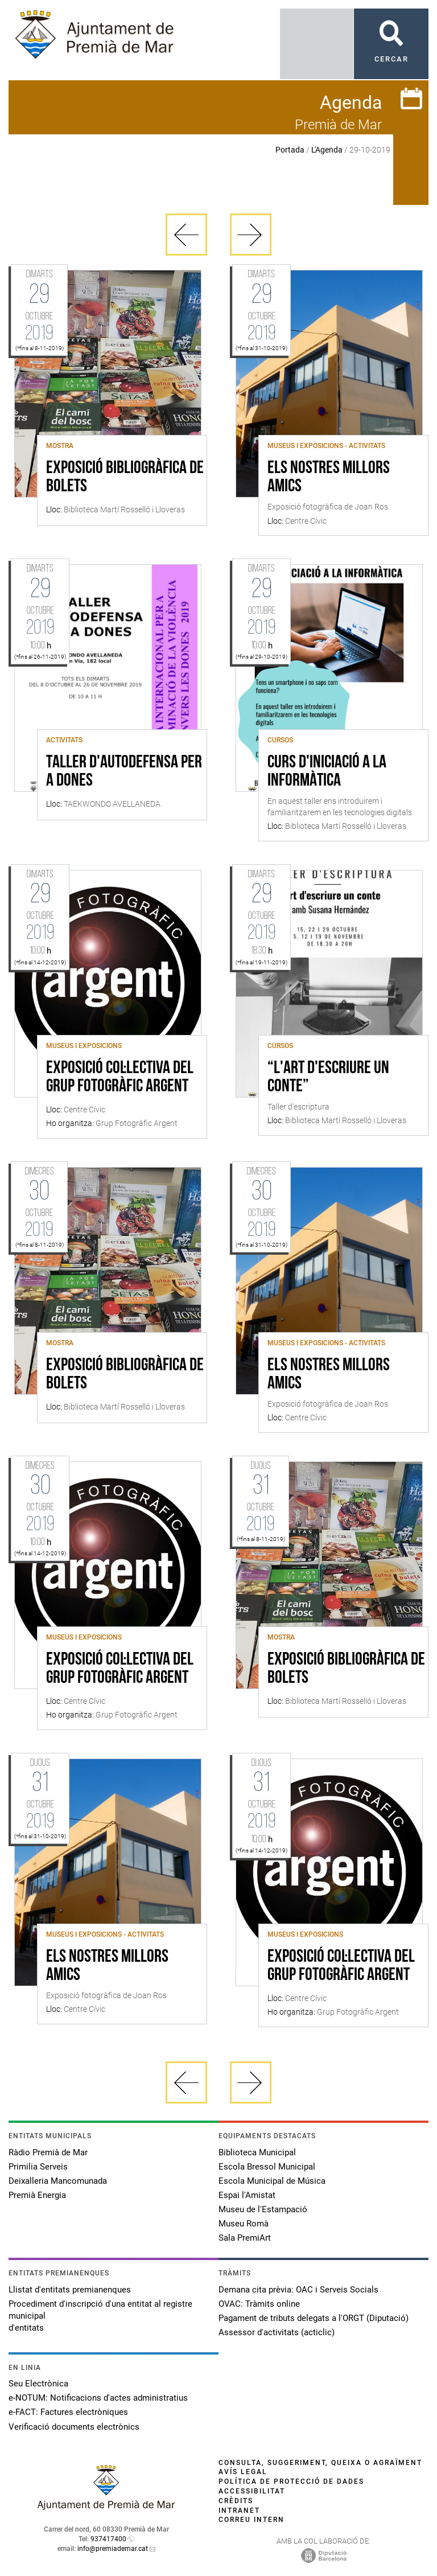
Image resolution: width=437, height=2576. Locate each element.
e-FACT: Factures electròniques (68, 2412)
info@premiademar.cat (112, 2549)
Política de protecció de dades (291, 2481)
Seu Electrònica (38, 2383)
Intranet (239, 2511)
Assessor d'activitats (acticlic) (276, 2332)
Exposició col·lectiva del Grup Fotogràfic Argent (119, 1077)
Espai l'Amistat (246, 2195)
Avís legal (242, 2472)
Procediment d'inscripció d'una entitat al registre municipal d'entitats (100, 2316)
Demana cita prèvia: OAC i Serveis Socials (298, 2290)
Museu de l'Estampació (262, 2209)
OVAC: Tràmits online (259, 2304)
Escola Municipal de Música (271, 2181)
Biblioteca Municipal (257, 2152)
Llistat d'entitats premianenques (70, 2290)
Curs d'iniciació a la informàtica (326, 772)
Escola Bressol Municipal (266, 2167)
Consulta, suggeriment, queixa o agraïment (320, 2463)
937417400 (108, 2539)
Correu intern (251, 2520)
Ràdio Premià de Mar (48, 2152)
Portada (289, 149)
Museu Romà (243, 2223)
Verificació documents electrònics (74, 2427)
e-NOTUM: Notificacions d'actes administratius (98, 2398)
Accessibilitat (251, 2491)
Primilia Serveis (38, 2167)
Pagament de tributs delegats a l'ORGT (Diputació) (313, 2318)
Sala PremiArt (244, 2238)
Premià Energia (37, 2195)
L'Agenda (327, 149)
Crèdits (235, 2501)
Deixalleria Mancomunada (58, 2181)
